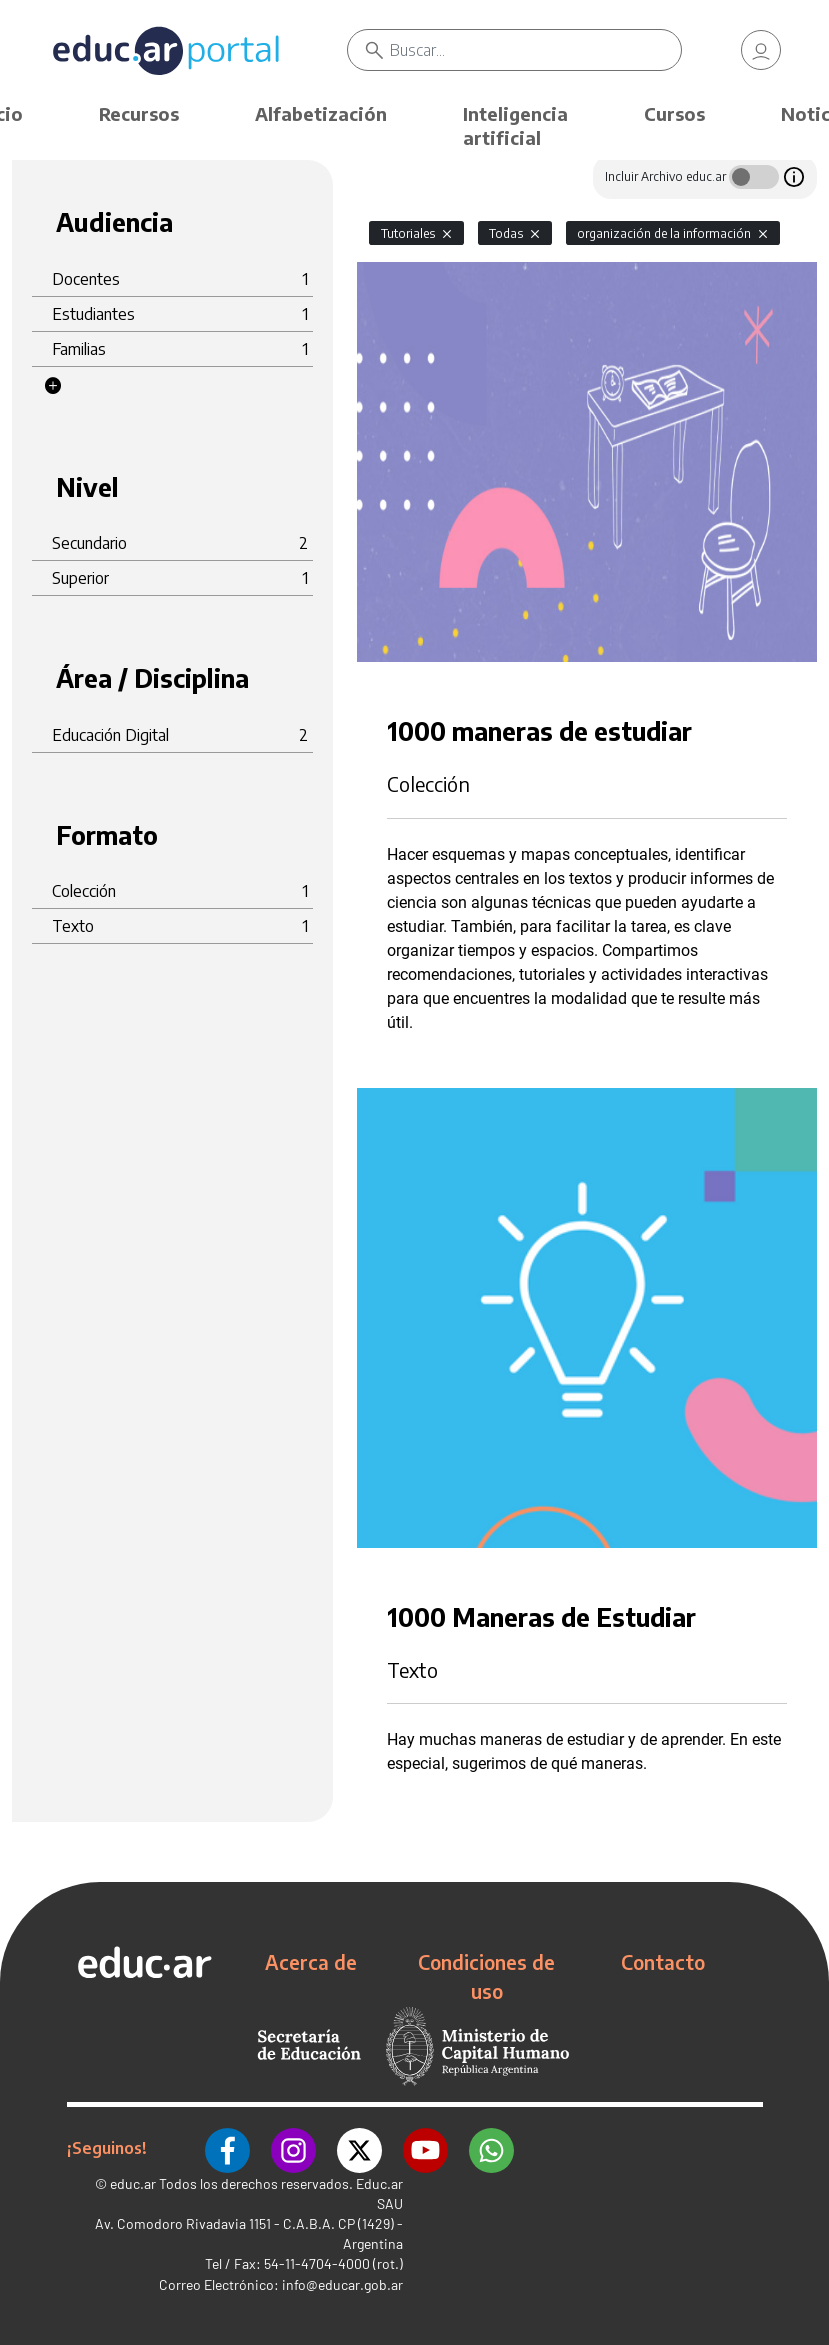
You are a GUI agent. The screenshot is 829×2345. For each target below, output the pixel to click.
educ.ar (133, 2183)
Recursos (139, 113)
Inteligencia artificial (515, 125)
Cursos (674, 113)
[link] (761, 50)
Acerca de (311, 1962)
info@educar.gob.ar (342, 2284)
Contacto (663, 1962)
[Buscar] (535, 50)
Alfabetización (321, 113)
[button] (53, 386)
